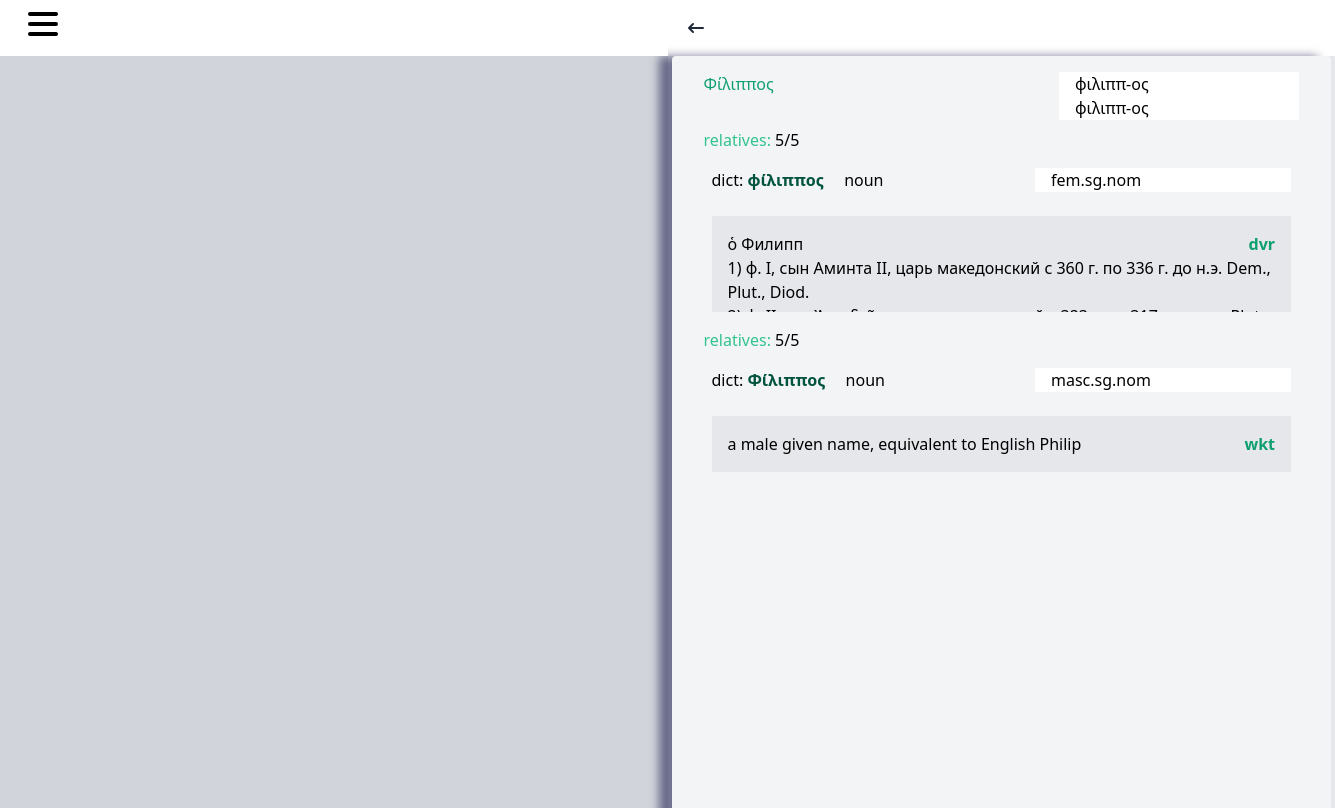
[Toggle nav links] (43, 27)
